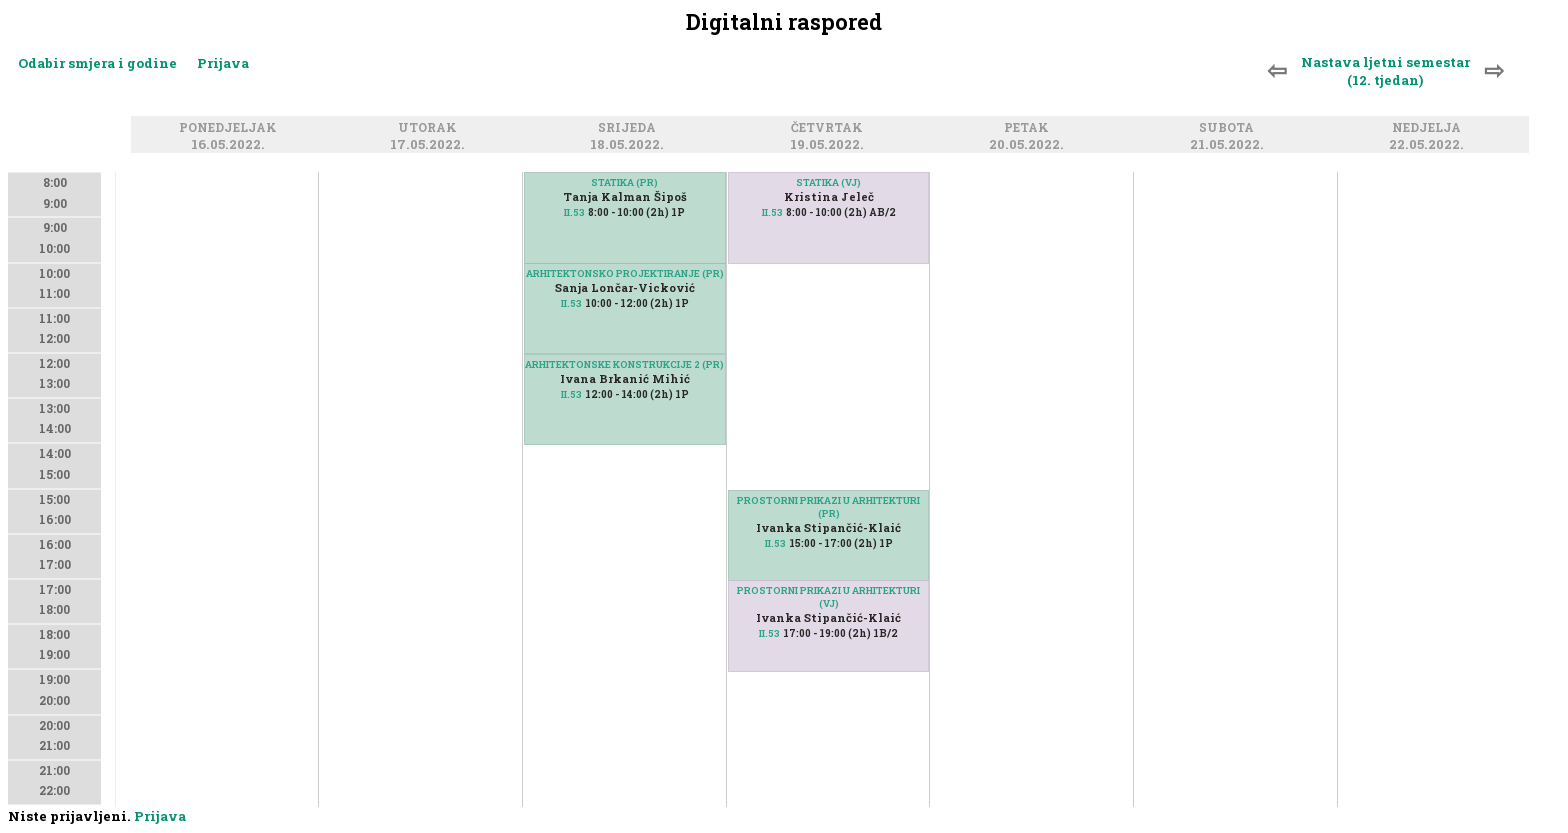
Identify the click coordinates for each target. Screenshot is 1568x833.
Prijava (223, 63)
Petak (1029, 128)
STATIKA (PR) (624, 182)
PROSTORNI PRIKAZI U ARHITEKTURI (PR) (828, 507)
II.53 (574, 212)
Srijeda (630, 128)
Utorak (430, 128)
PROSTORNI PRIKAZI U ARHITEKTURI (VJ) (828, 597)
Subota (1229, 128)
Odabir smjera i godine (97, 63)
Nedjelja (1429, 128)
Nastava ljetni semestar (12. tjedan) (1385, 71)
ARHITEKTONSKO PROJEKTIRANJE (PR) (625, 273)
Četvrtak (830, 128)
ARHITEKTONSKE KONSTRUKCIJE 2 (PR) (624, 364)
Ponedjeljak (231, 128)
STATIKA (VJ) (828, 182)
